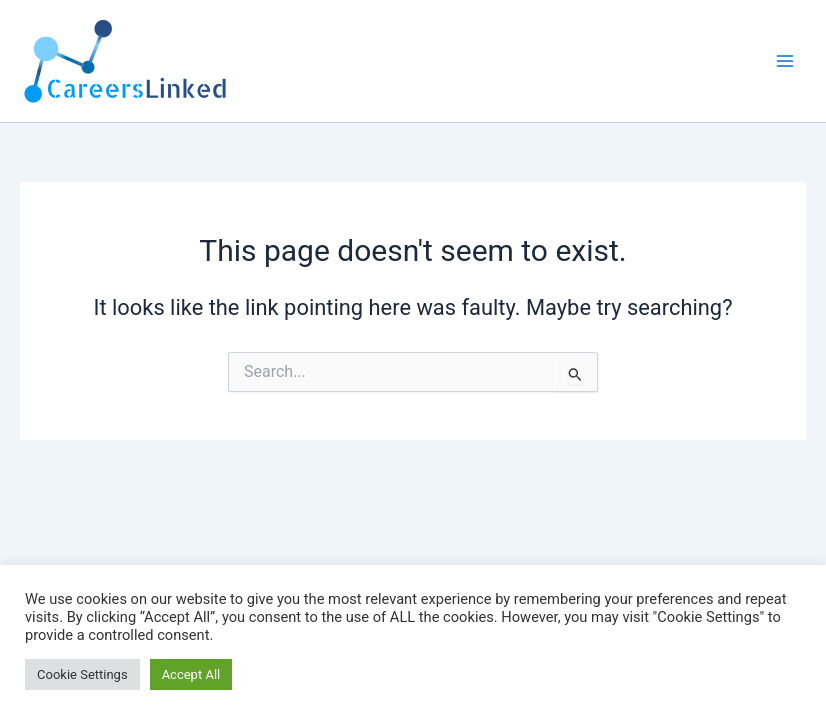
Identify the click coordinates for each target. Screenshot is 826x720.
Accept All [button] (191, 674)
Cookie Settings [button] (82, 674)
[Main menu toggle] (785, 61)
